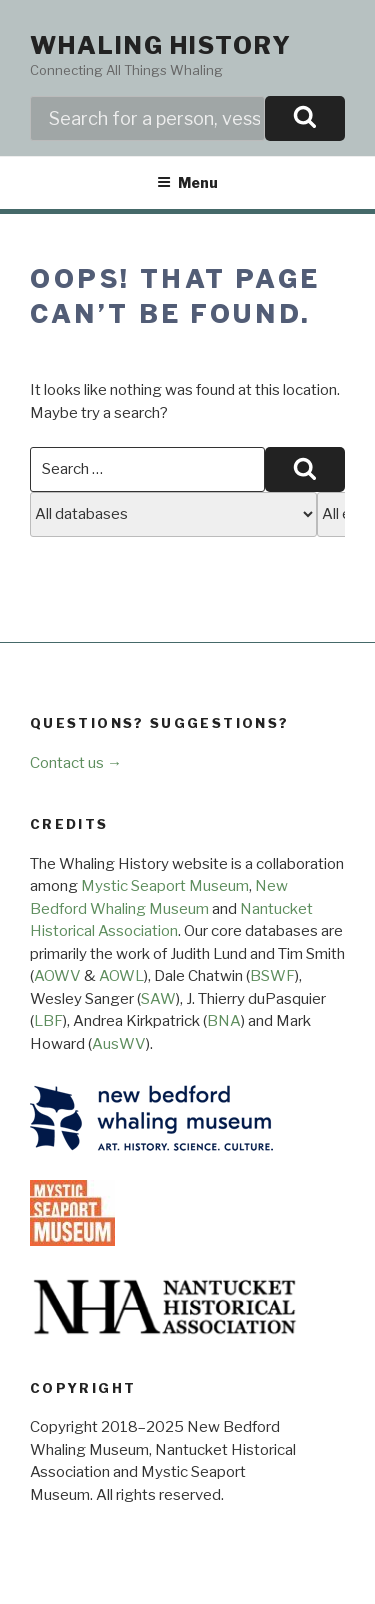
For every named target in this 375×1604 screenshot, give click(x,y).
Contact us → (76, 763)
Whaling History (161, 45)
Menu (187, 182)
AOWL (121, 976)
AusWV (119, 1044)
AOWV (57, 976)
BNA (224, 1021)
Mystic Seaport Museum (165, 886)
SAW (158, 999)
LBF (48, 1021)
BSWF (272, 976)
